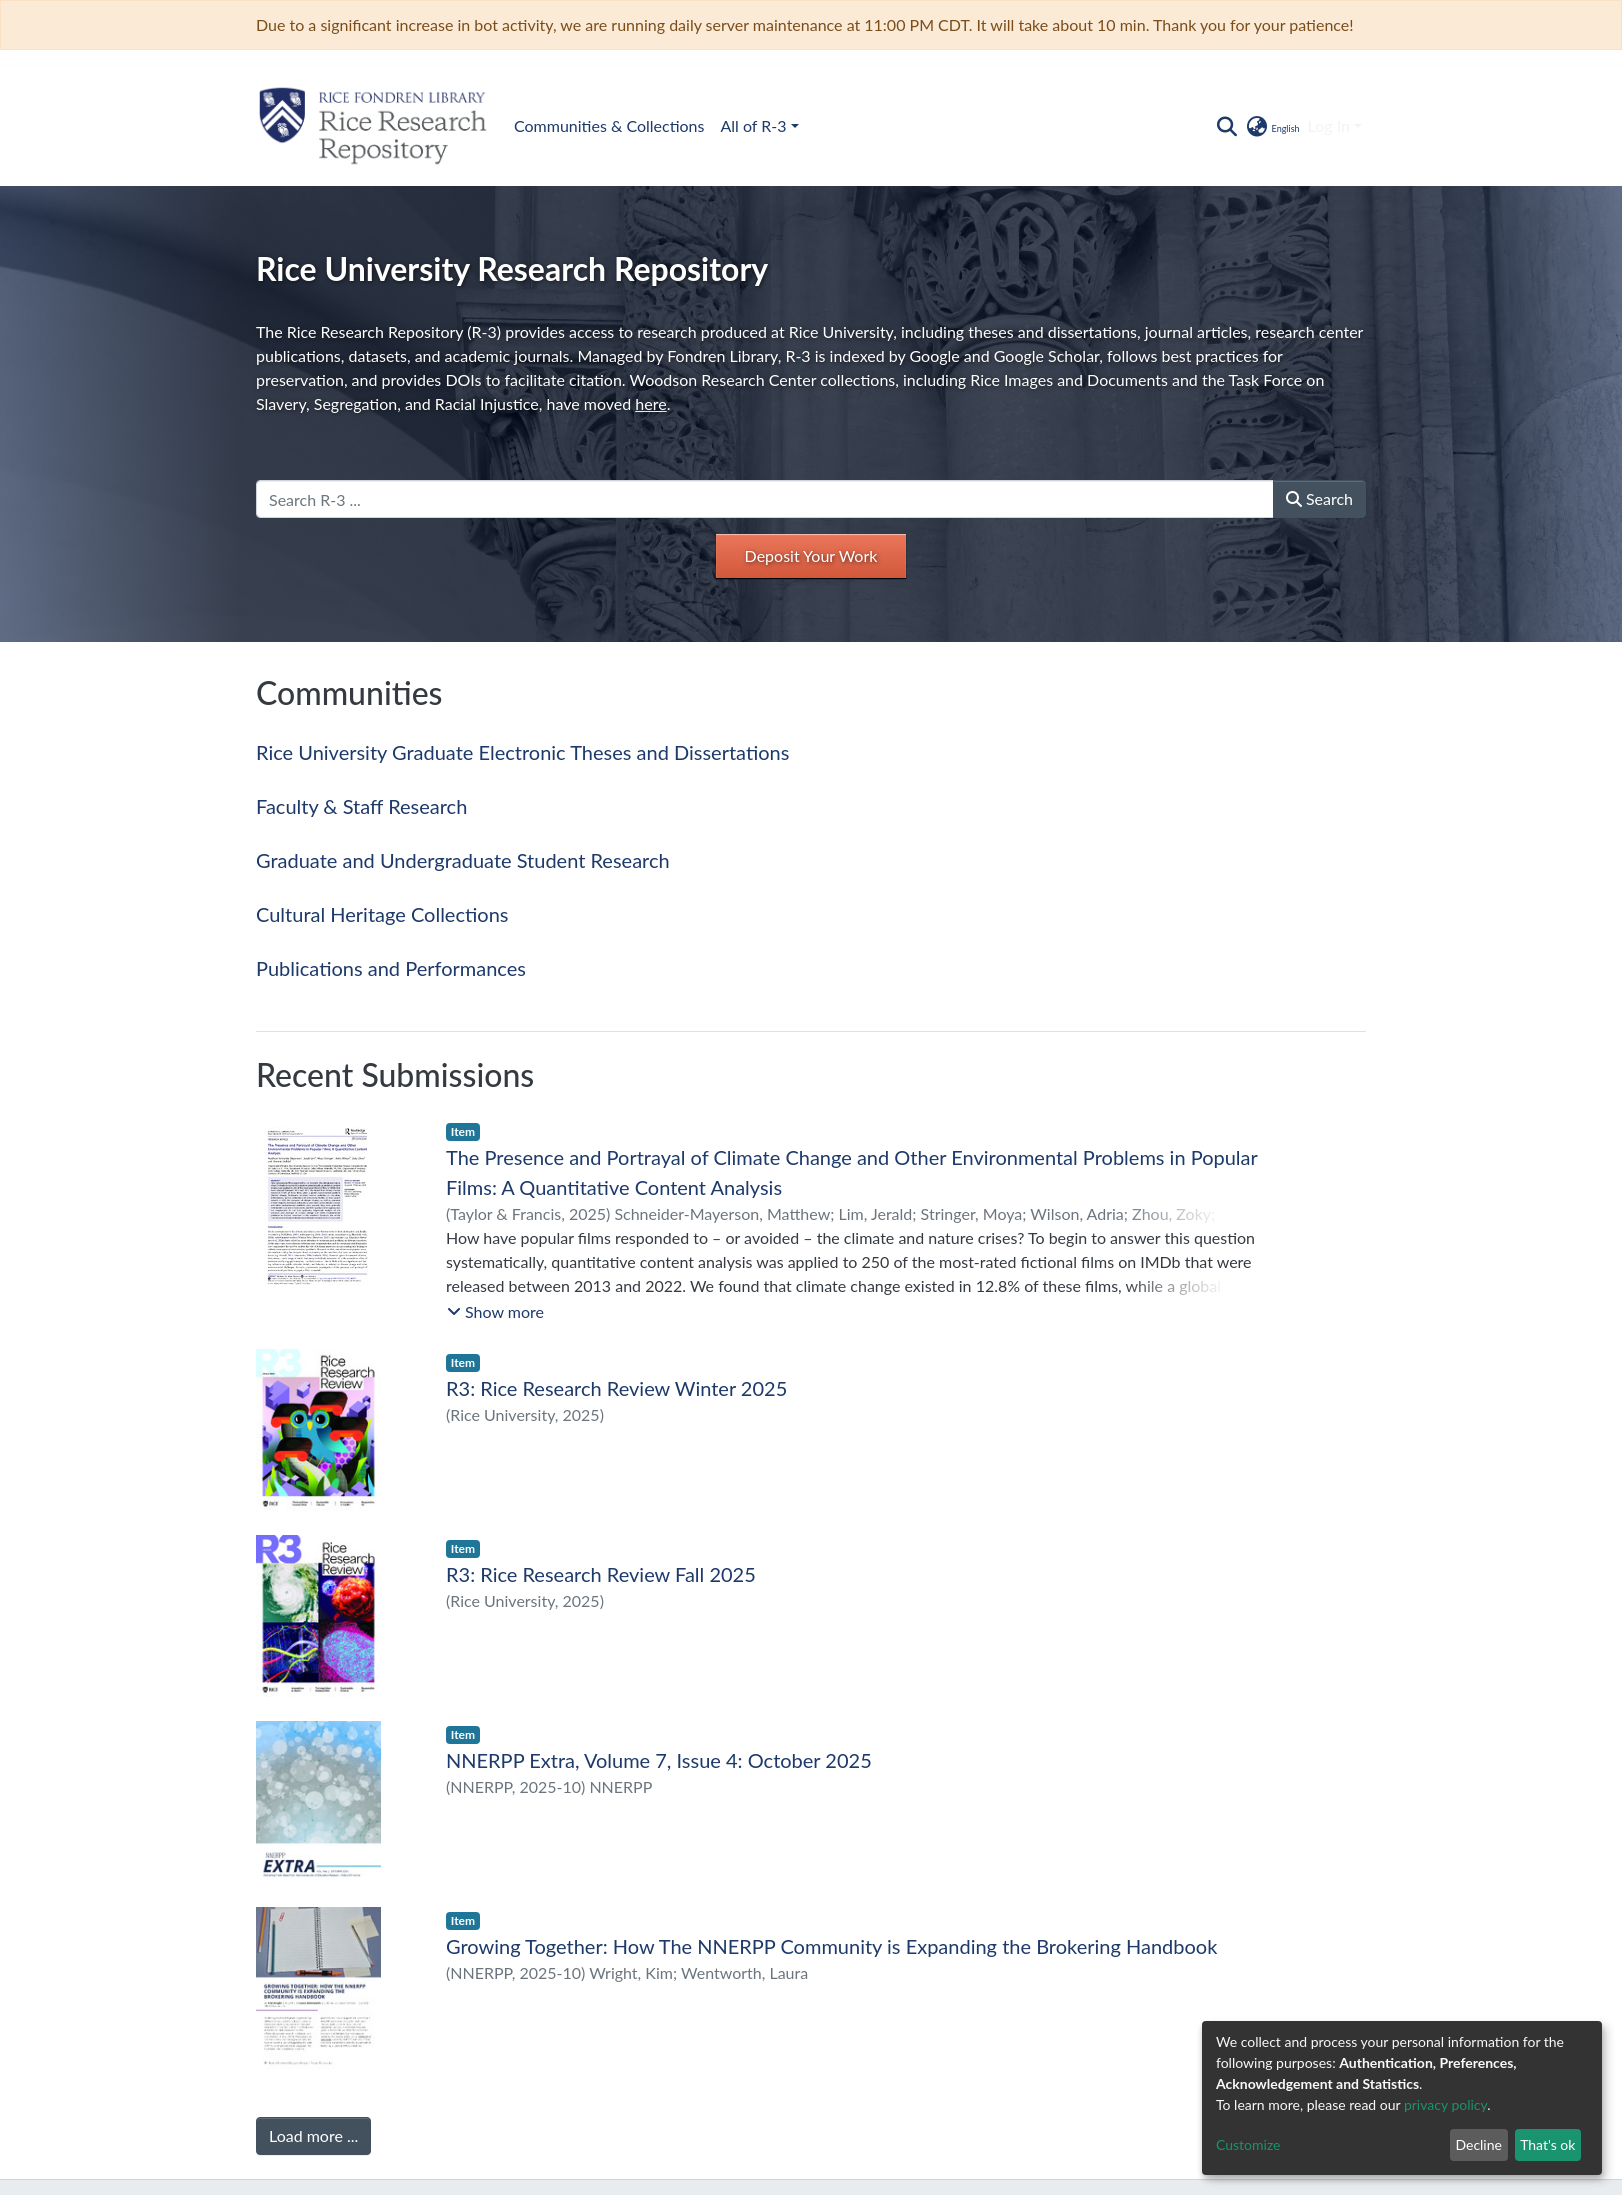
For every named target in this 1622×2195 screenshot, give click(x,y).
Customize (1248, 2144)
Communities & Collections (609, 125)
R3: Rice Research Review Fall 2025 (601, 1574)
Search (1319, 498)
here (650, 403)
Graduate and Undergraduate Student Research (463, 860)
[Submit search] (1226, 126)
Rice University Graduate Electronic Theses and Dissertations (522, 752)
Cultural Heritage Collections (382, 914)
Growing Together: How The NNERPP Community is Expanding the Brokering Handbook (831, 1946)
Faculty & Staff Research (361, 806)
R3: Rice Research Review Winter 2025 (616, 1388)
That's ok (1547, 2144)
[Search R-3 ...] (765, 499)
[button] (1271, 126)
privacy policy (1445, 2104)
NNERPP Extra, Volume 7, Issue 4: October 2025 (659, 1760)
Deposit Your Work (811, 555)
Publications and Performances (391, 968)
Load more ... (313, 2135)
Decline (1478, 2144)
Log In (1329, 125)
